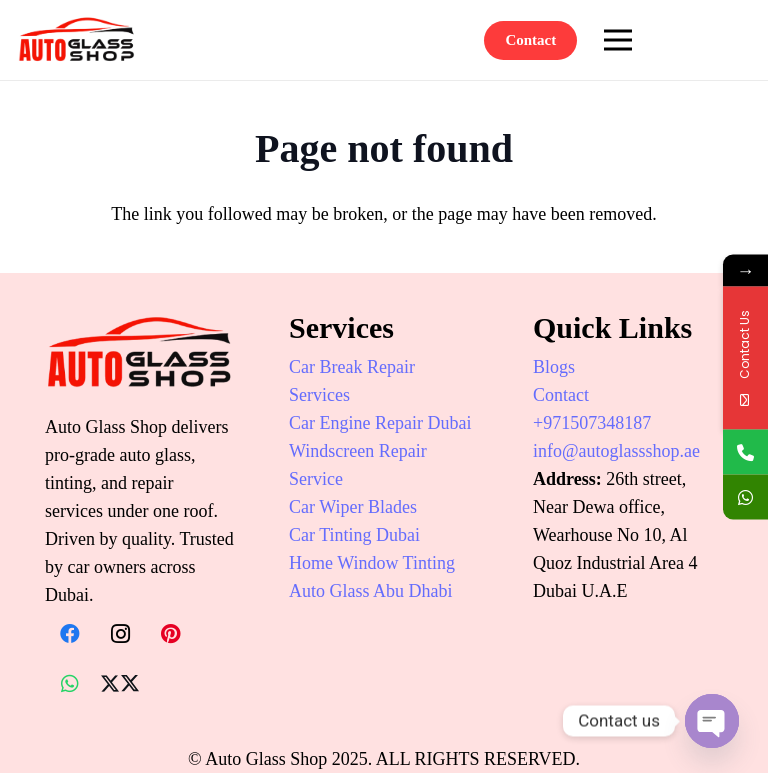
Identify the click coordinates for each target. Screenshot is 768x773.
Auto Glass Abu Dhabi (371, 591)
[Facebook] (70, 634)
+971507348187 (592, 423)
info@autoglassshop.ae (616, 451)
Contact (561, 395)
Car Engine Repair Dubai (380, 423)
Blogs (554, 367)
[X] (120, 684)
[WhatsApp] (70, 684)
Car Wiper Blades (353, 507)
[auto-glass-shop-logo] (77, 40)
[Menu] (618, 40)
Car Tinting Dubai (354, 535)
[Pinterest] (170, 634)
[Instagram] (120, 634)
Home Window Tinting (372, 563)
